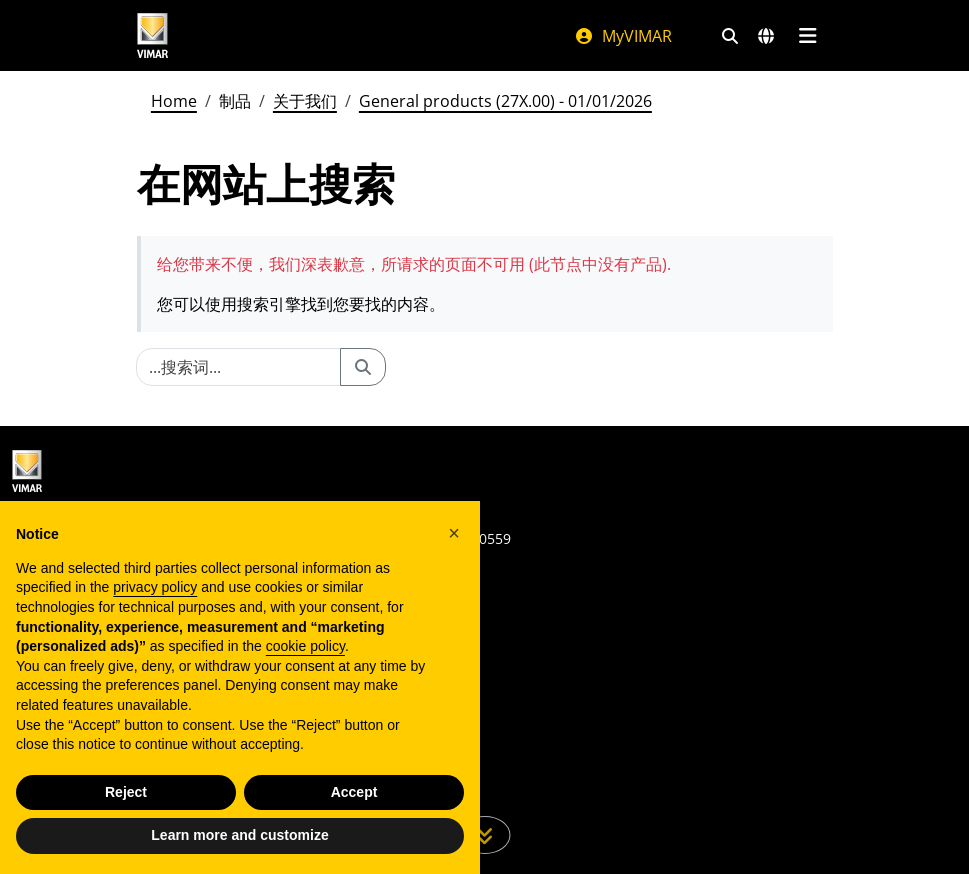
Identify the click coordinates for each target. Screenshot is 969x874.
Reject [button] (126, 792)
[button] (454, 533)
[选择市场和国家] (766, 36)
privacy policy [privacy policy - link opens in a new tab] (155, 587)
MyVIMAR (623, 36)
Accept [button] (354, 792)
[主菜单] (808, 36)
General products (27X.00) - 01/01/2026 (505, 101)
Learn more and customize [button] (239, 835)
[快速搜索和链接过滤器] (730, 36)
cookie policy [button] (305, 646)
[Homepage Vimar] (153, 35)
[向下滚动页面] (484, 835)
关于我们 (305, 101)
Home (174, 101)
